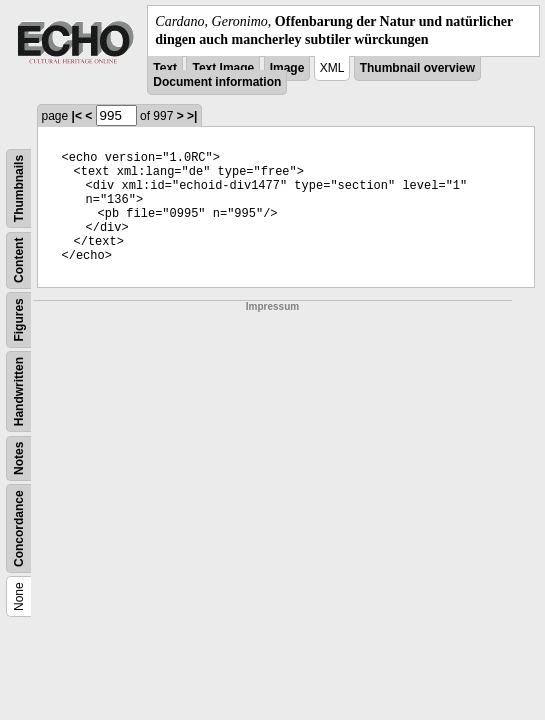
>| (192, 116)
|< (77, 116)
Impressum (272, 306)
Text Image (223, 68)
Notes (19, 458)
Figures (19, 320)
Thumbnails (19, 188)
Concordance (19, 529)
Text (165, 68)
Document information (217, 82)
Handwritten (19, 391)
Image (287, 68)
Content (19, 260)
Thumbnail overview (417, 68)
